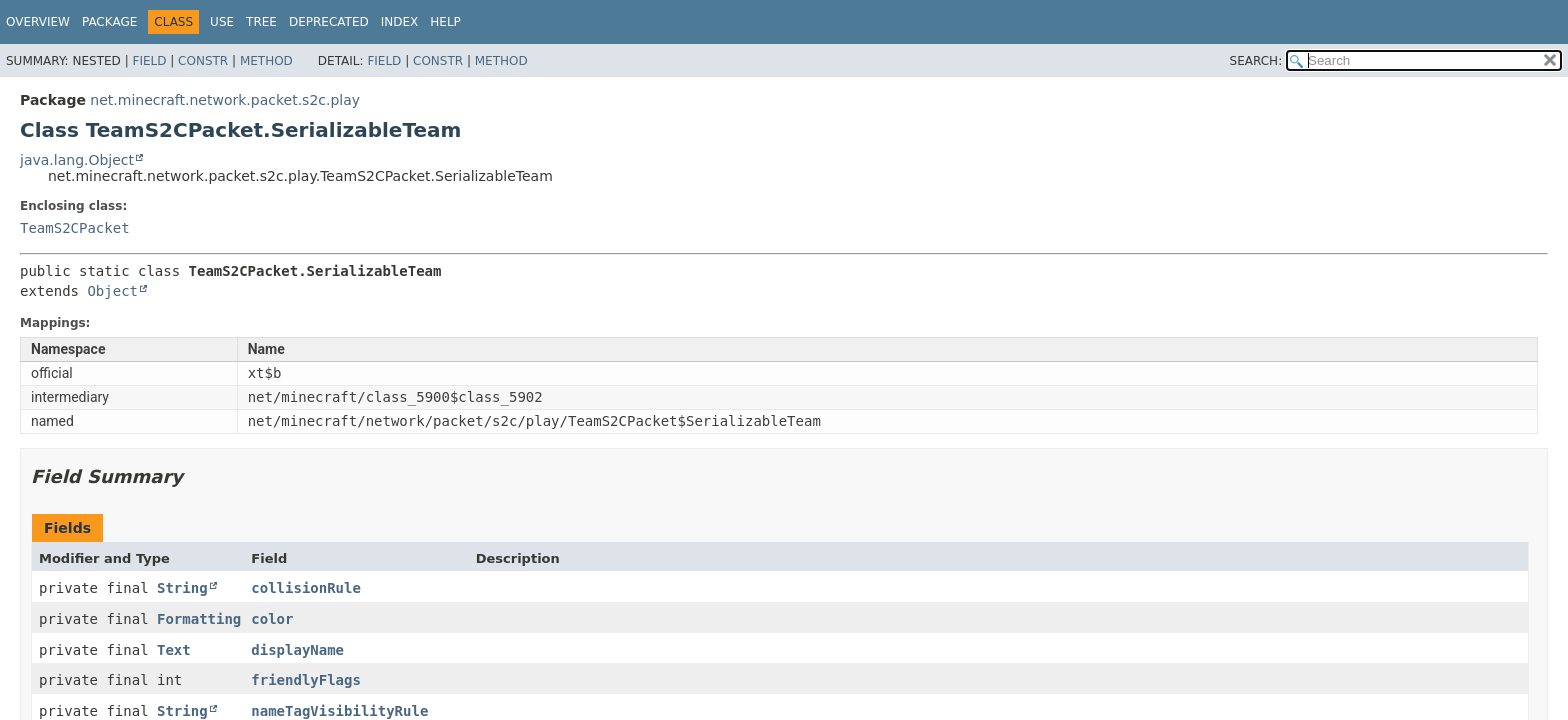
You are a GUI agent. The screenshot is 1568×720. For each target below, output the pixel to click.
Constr (203, 61)
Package (109, 22)
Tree (261, 22)
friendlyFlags (306, 680)
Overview (38, 22)
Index (400, 22)
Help (445, 22)
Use (222, 22)
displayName (297, 650)
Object (112, 291)
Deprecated (329, 22)
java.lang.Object (77, 160)
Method (266, 61)
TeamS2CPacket (75, 228)
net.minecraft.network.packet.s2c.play (225, 100)
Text (174, 650)
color (272, 619)
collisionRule (306, 588)
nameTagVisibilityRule (339, 711)
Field (149, 61)
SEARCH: (1256, 61)
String (182, 588)
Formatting (199, 619)
